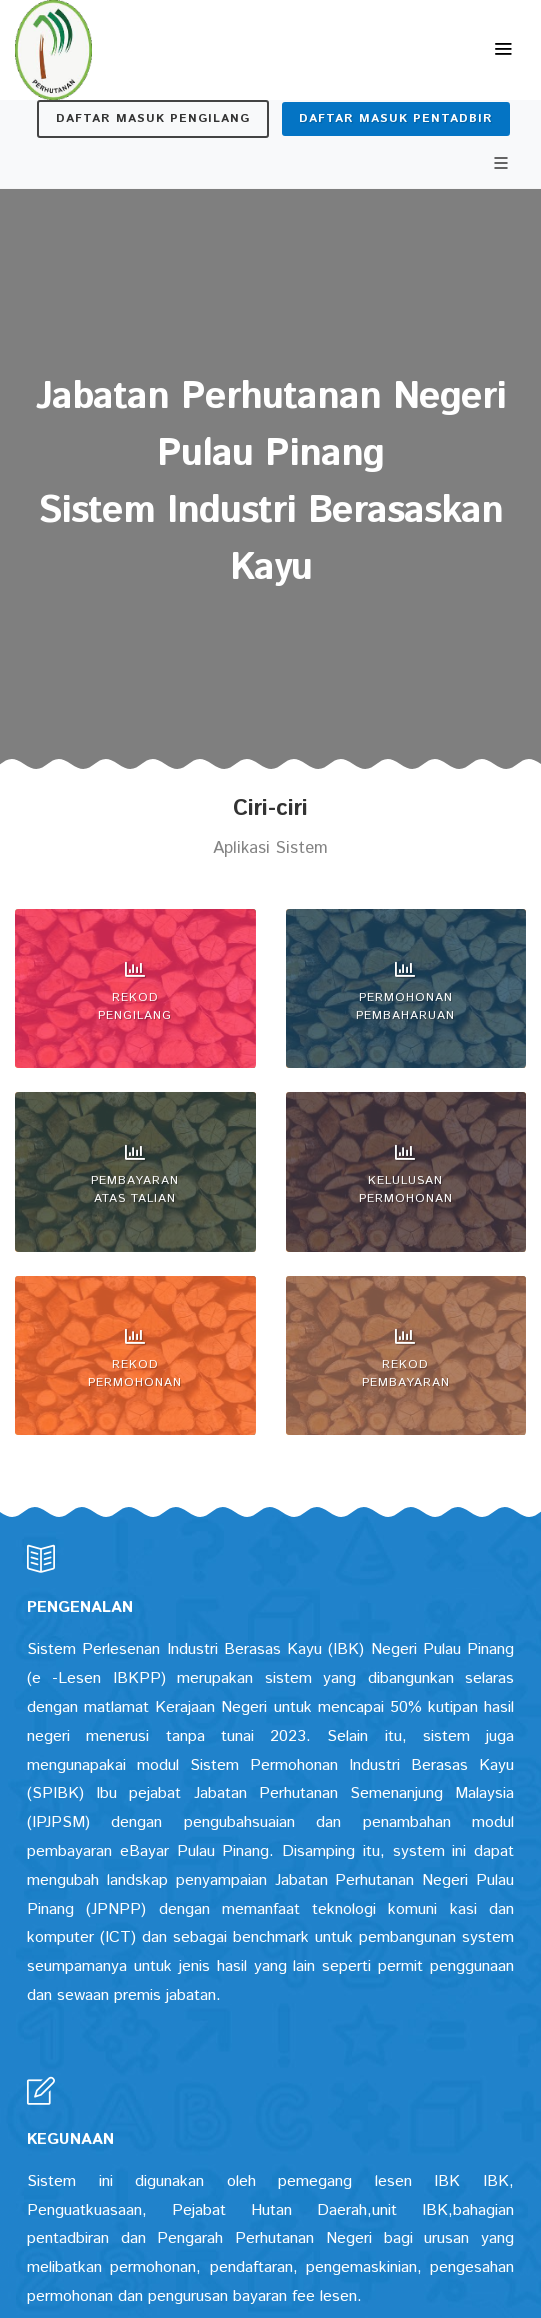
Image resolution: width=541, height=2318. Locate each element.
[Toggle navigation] (503, 50)
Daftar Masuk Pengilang (153, 118)
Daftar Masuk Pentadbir (396, 118)
